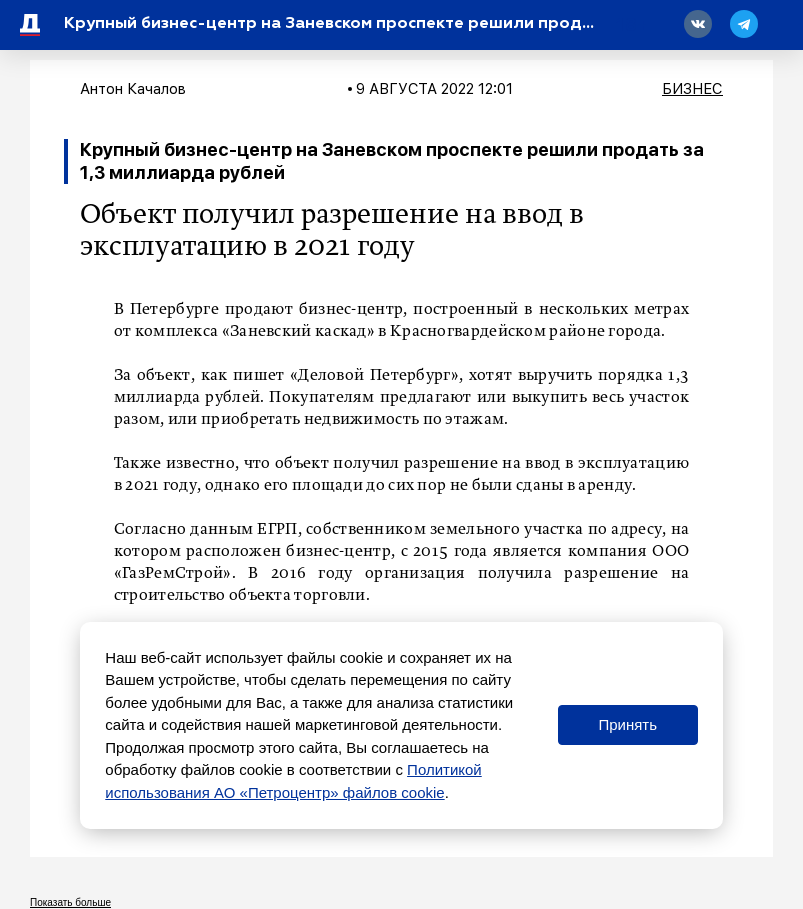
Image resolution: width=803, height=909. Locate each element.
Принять (627, 724)
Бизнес (692, 89)
